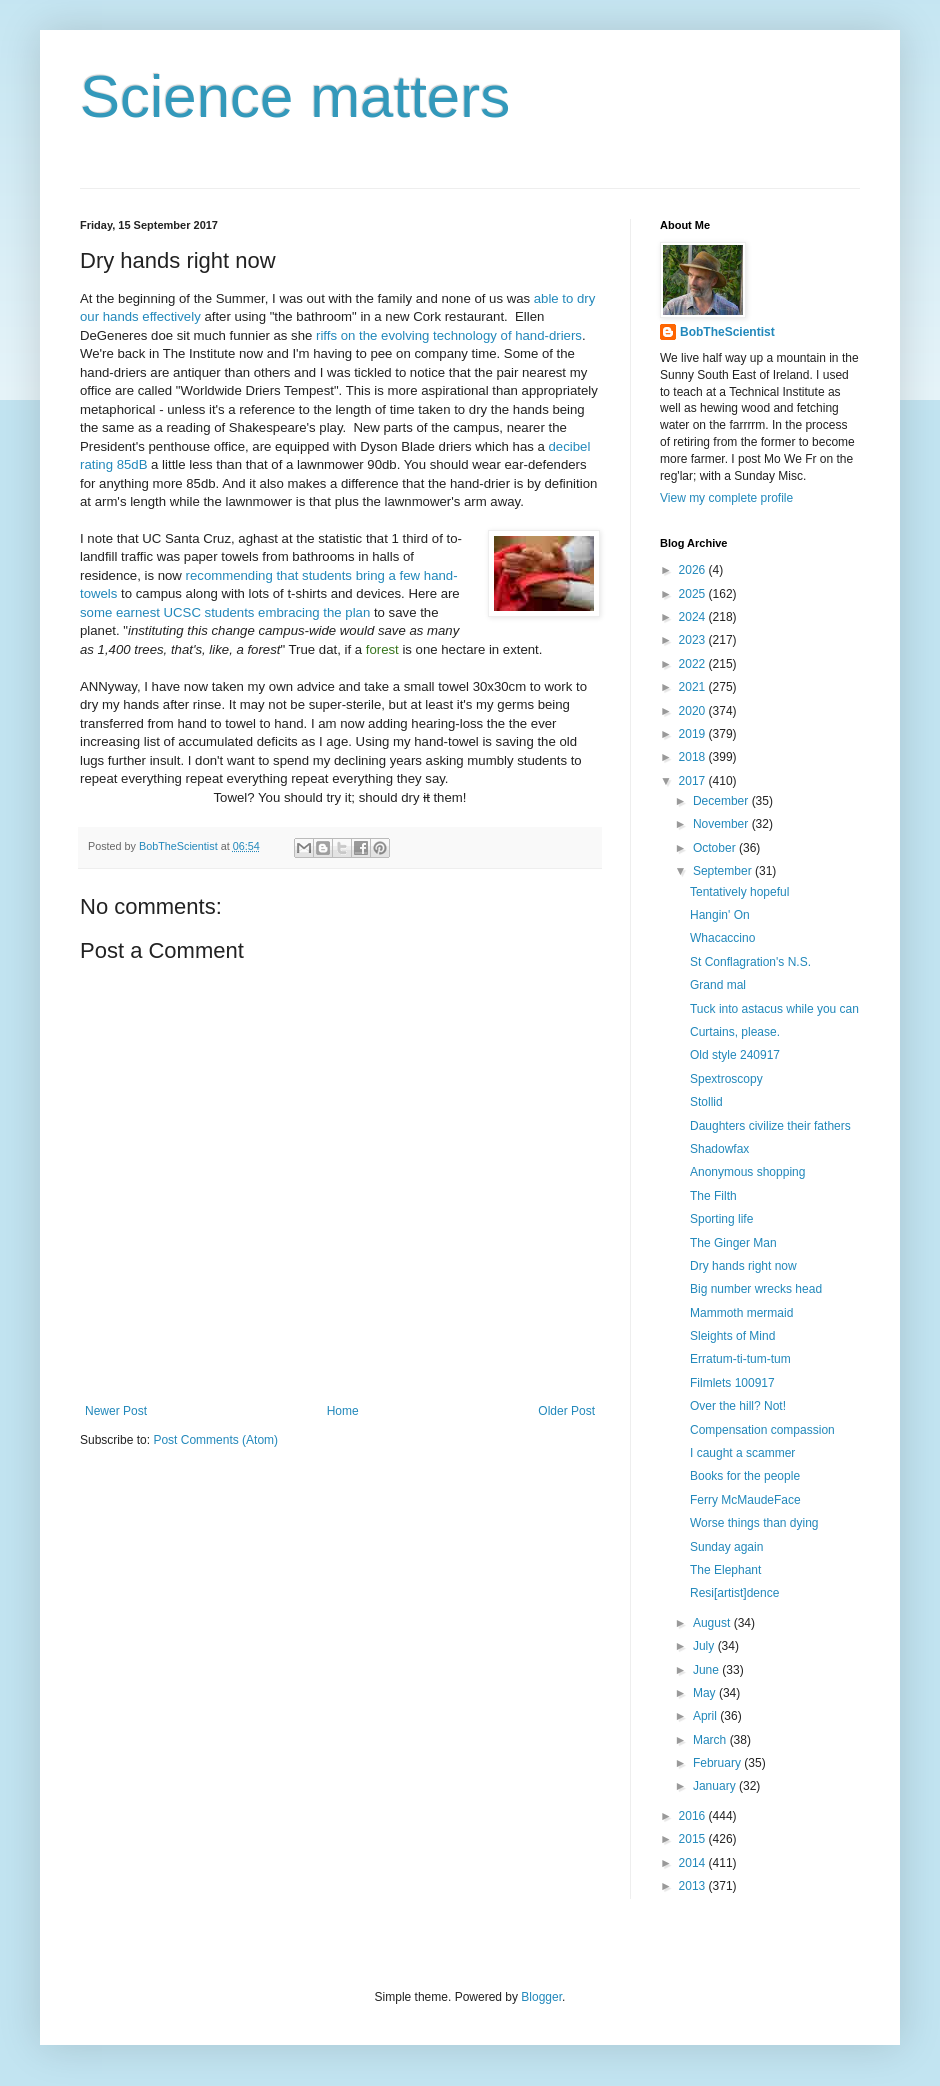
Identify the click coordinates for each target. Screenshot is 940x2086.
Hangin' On (720, 915)
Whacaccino (722, 938)
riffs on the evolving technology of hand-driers (449, 335)
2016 (694, 1816)
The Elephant (725, 1570)
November (722, 824)
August (713, 1623)
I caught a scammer (742, 1453)
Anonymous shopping (747, 1172)
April (706, 1716)
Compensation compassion (762, 1430)
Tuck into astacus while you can (774, 1009)
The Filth (713, 1196)
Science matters (295, 96)
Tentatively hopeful (739, 892)
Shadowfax (719, 1149)
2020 (694, 711)
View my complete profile (726, 498)
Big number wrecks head (756, 1289)
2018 (694, 757)
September (724, 871)
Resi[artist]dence (734, 1593)
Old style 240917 (735, 1055)
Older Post (566, 1411)
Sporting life (721, 1219)
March (711, 1740)
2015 (694, 1839)
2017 (694, 781)
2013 (694, 1886)
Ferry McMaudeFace (745, 1500)
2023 (694, 640)
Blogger (541, 1997)
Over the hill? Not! (738, 1406)
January (716, 1786)
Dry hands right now (743, 1266)
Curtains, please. (735, 1032)
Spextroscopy (726, 1079)
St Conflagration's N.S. (750, 962)
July (705, 1646)
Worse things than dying (754, 1523)
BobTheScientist (727, 332)
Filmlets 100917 (732, 1383)
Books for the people (745, 1476)
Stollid (706, 1102)
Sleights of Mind (732, 1336)
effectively (171, 316)
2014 (694, 1863)
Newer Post (116, 1411)
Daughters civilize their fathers (770, 1126)
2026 (694, 570)
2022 (694, 664)
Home (343, 1411)
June (707, 1670)
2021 (694, 687)
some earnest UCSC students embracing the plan (225, 612)
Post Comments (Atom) (215, 1440)
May (706, 1693)
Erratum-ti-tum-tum (740, 1359)
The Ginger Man (733, 1243)
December (722, 801)
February (718, 1763)
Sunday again (726, 1547)
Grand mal (718, 985)
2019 (694, 734)
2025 (694, 594)
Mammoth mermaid (741, 1313)
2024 (694, 617)
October (716, 848)
